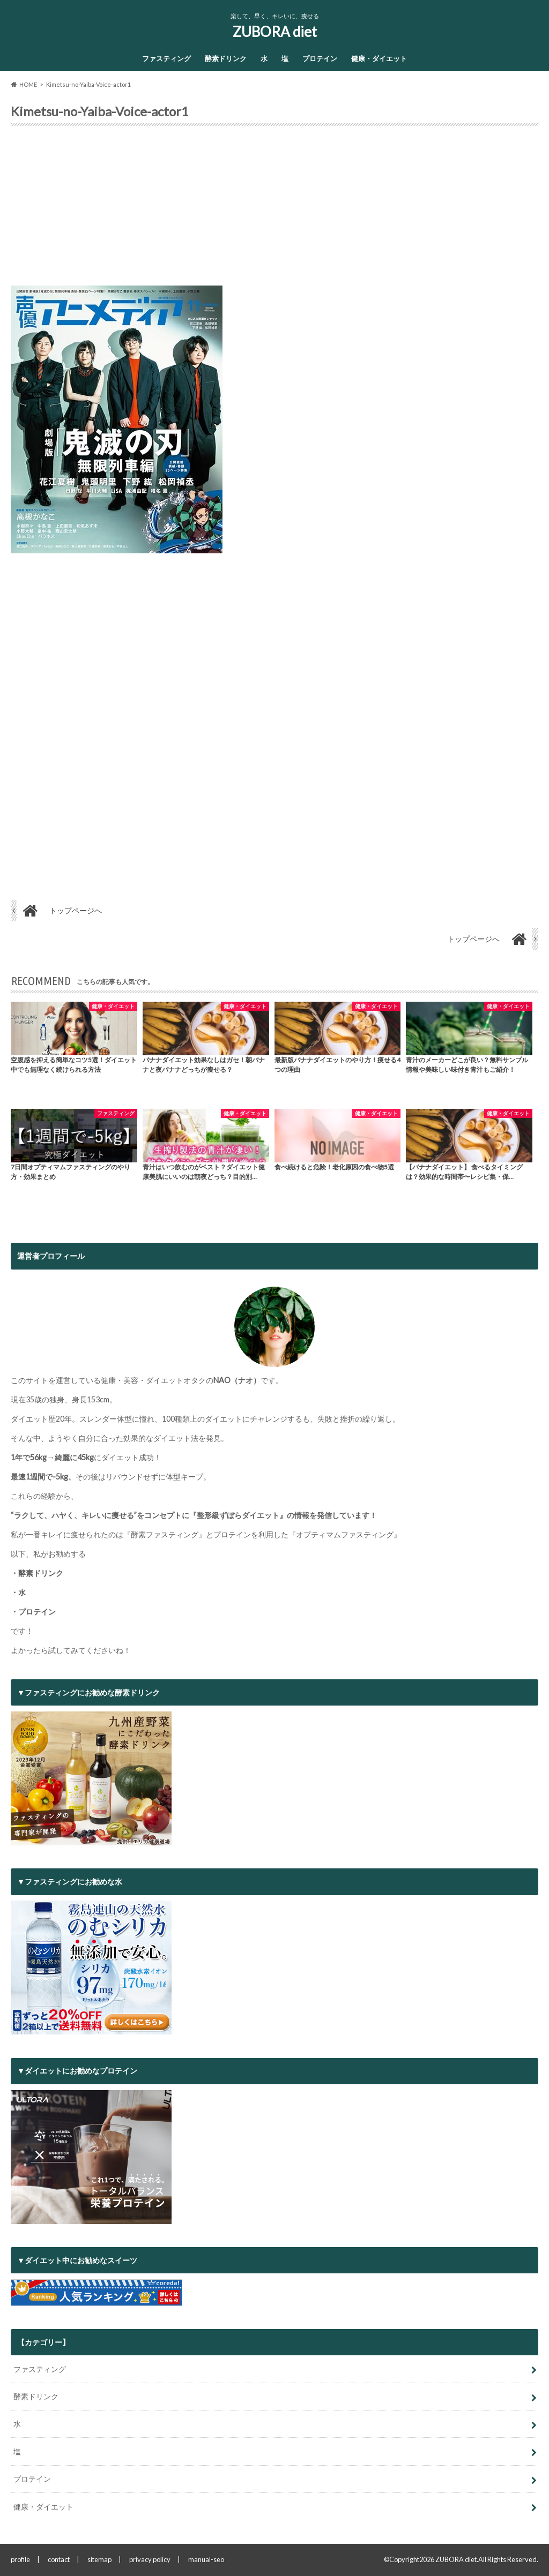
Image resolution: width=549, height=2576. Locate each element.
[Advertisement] (274, 210)
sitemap (99, 2559)
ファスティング (166, 58)
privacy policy (149, 2559)
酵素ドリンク (226, 58)
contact (59, 2559)
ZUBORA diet (275, 31)
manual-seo (206, 2559)
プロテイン (319, 58)
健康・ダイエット (379, 58)
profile (20, 2559)
